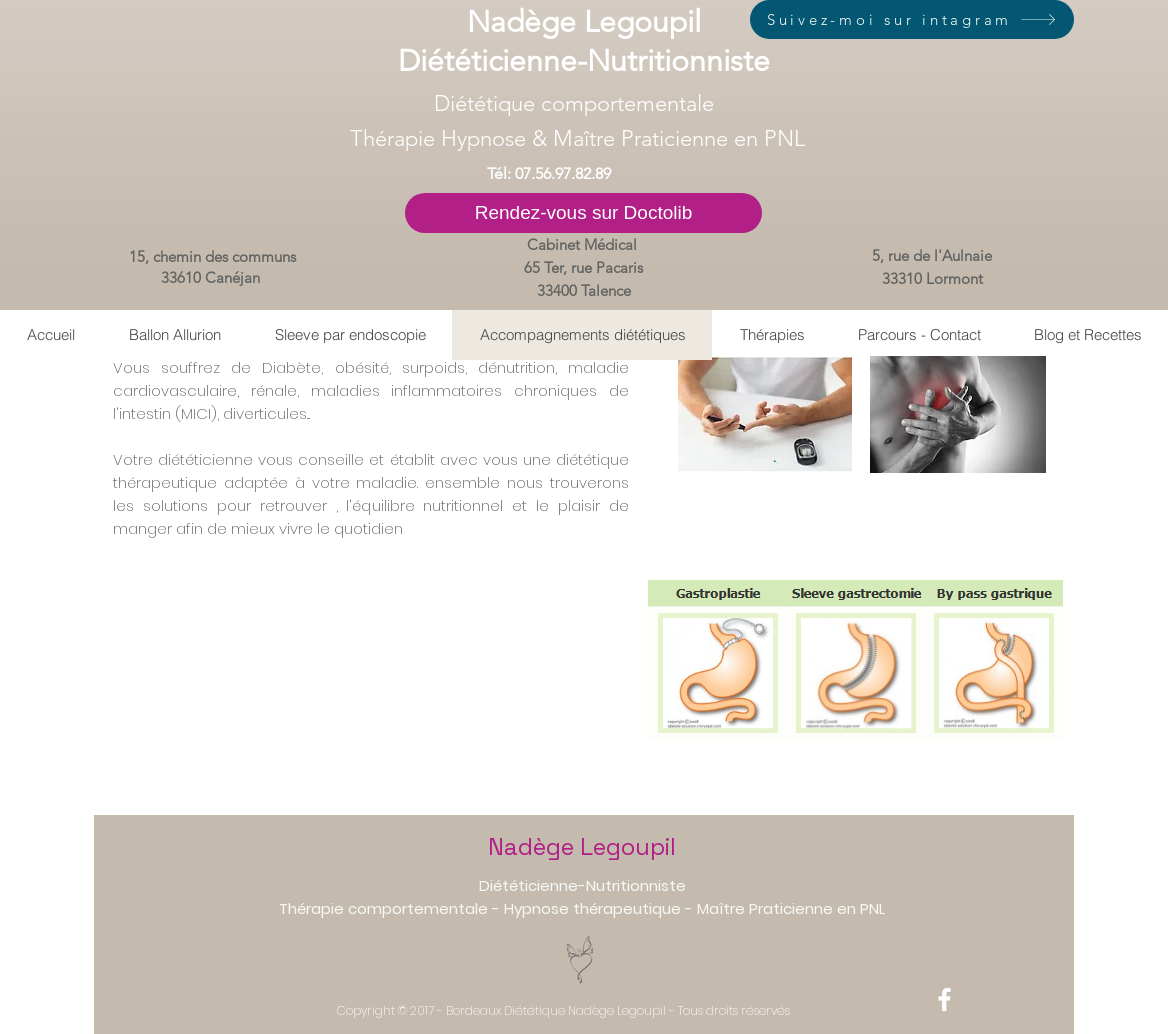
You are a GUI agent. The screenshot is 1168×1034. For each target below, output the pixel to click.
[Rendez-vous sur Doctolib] (583, 213)
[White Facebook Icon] (944, 999)
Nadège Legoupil (582, 846)
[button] (771, 335)
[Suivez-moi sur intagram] (912, 19)
